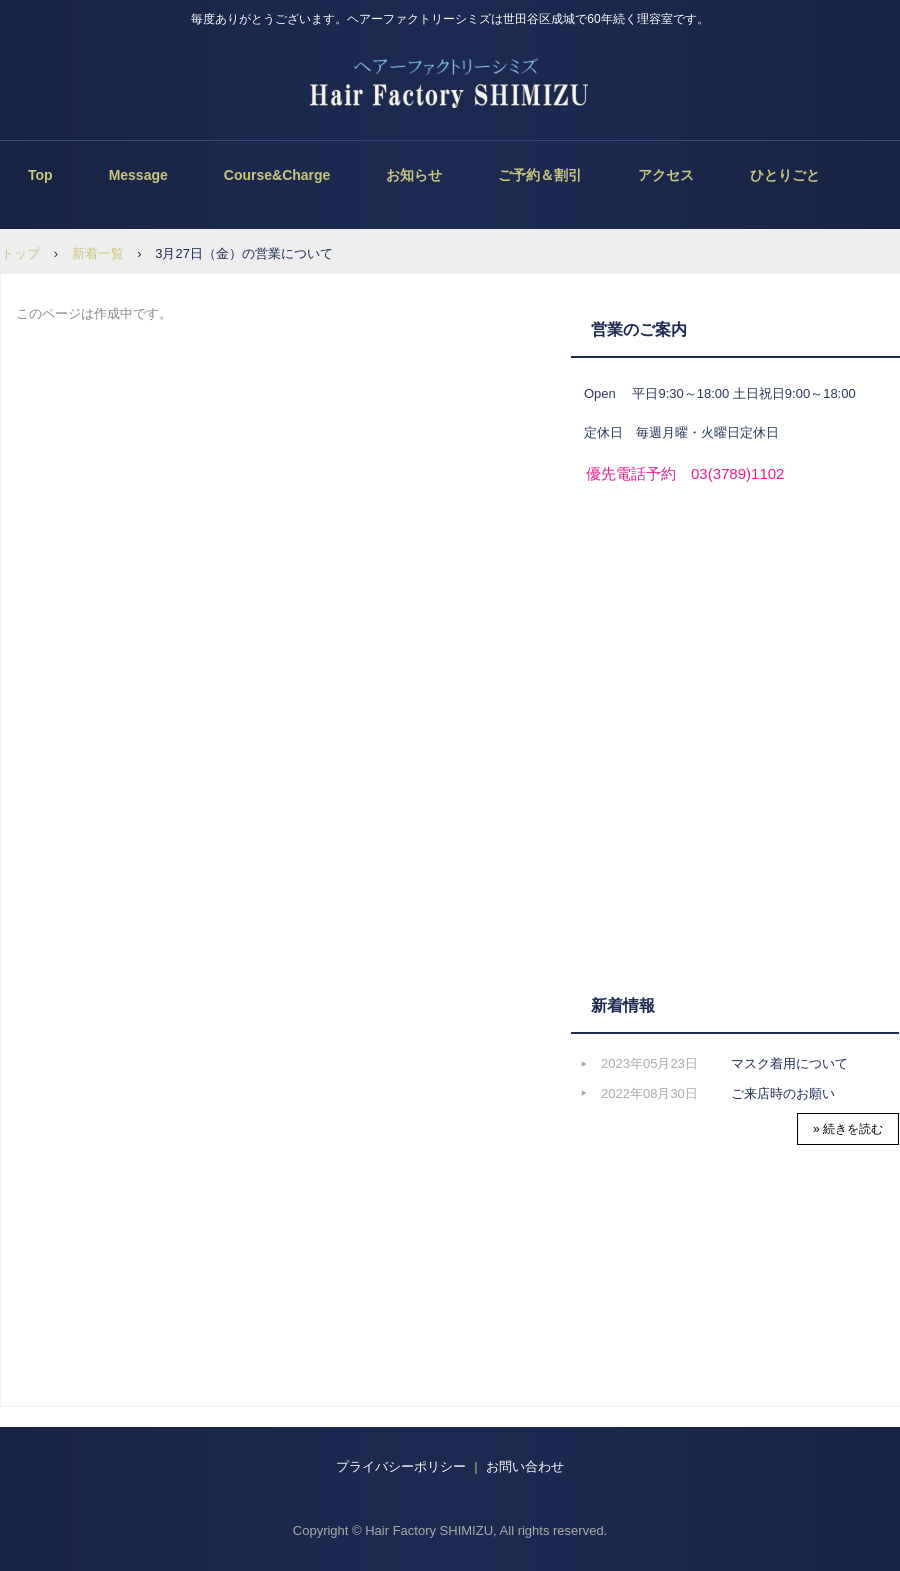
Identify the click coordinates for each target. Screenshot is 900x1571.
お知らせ (414, 175)
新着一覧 (98, 253)
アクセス (666, 175)
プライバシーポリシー (401, 1466)
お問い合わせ (524, 1466)
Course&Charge (277, 175)
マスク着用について (789, 1063)
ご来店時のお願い (783, 1093)
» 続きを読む (848, 1129)
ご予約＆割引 (540, 175)
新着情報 (623, 1005)
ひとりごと (785, 175)
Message (138, 175)
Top (40, 175)
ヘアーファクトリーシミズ (450, 85)
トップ (20, 253)
